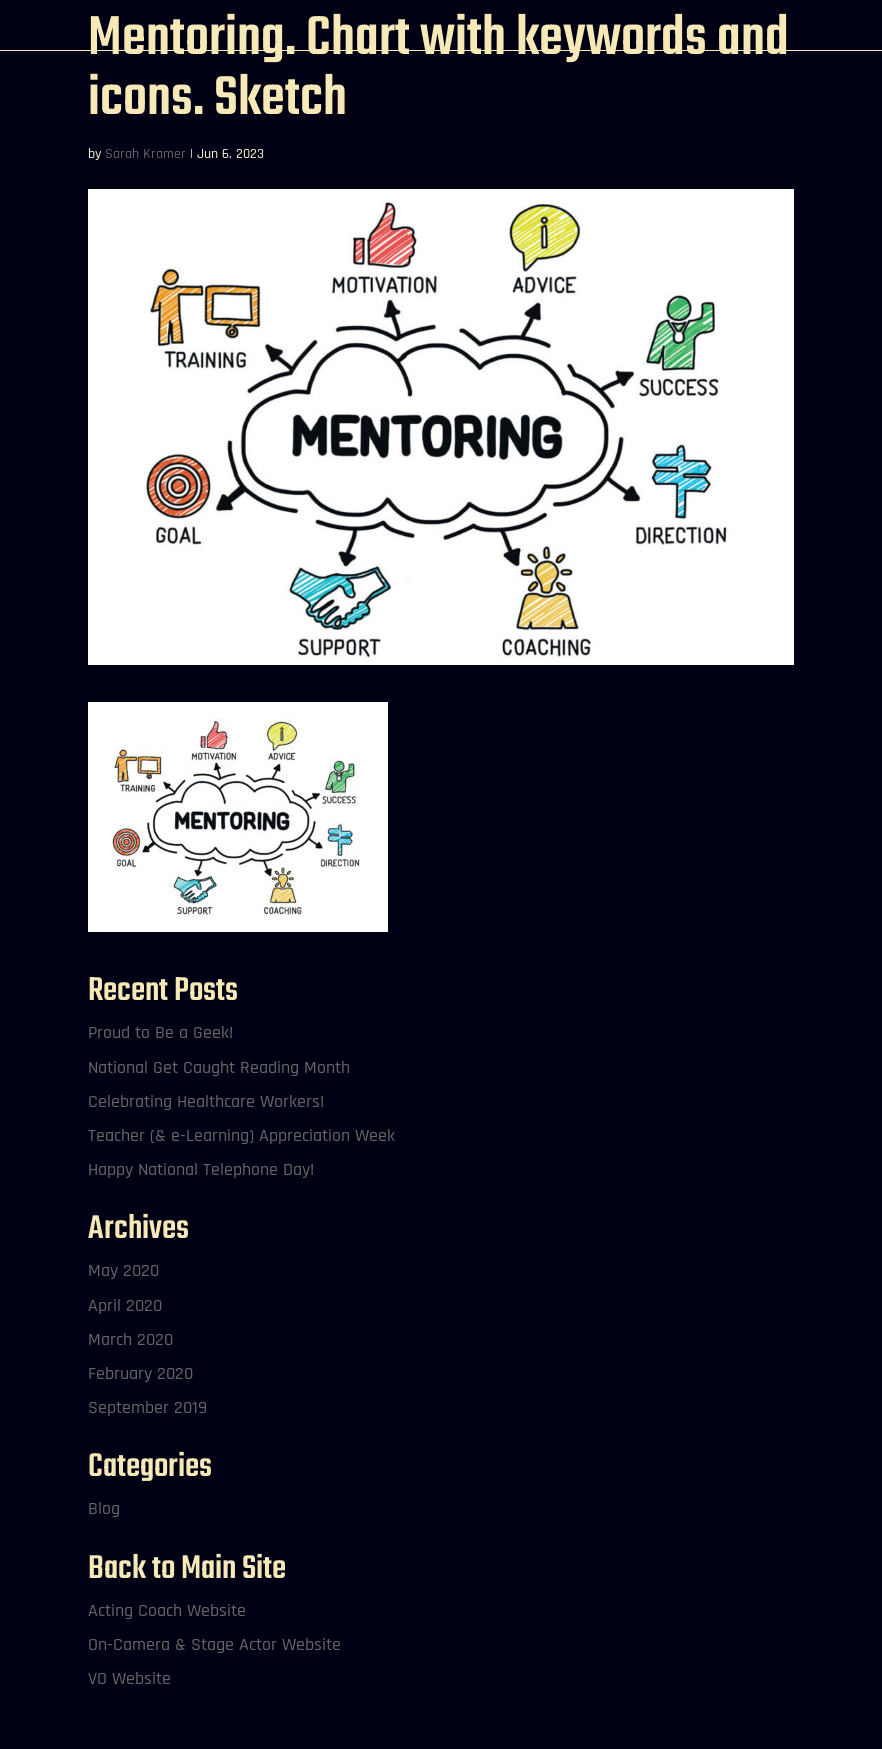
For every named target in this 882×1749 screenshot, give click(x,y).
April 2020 (125, 1305)
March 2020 (130, 1339)
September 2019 (147, 1407)
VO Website (129, 1678)
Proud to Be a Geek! (160, 1032)
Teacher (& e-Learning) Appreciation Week (241, 1135)
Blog (104, 1508)
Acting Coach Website (167, 1610)
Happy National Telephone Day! (201, 1169)
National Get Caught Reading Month (219, 1067)
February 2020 (140, 1373)
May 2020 (123, 1270)
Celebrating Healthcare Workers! (206, 1101)
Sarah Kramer (145, 154)
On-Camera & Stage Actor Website (214, 1644)
